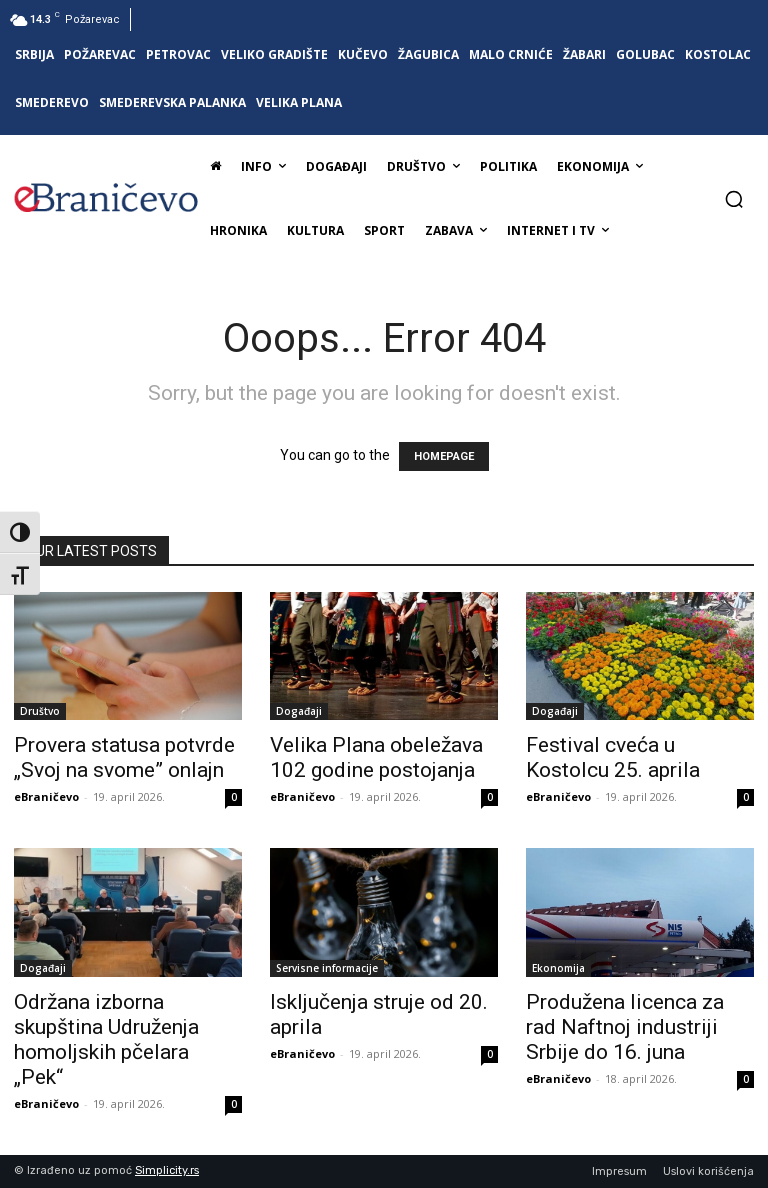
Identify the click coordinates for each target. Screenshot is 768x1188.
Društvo (40, 711)
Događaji (299, 711)
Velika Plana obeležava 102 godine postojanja (376, 757)
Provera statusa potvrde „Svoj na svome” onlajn (124, 757)
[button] (734, 199)
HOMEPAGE (444, 456)
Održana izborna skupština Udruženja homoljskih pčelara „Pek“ (106, 1039)
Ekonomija (558, 968)
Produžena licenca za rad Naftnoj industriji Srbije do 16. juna (625, 1027)
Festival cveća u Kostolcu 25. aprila (613, 757)
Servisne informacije (327, 968)
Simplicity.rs (167, 1170)
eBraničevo (46, 796)
